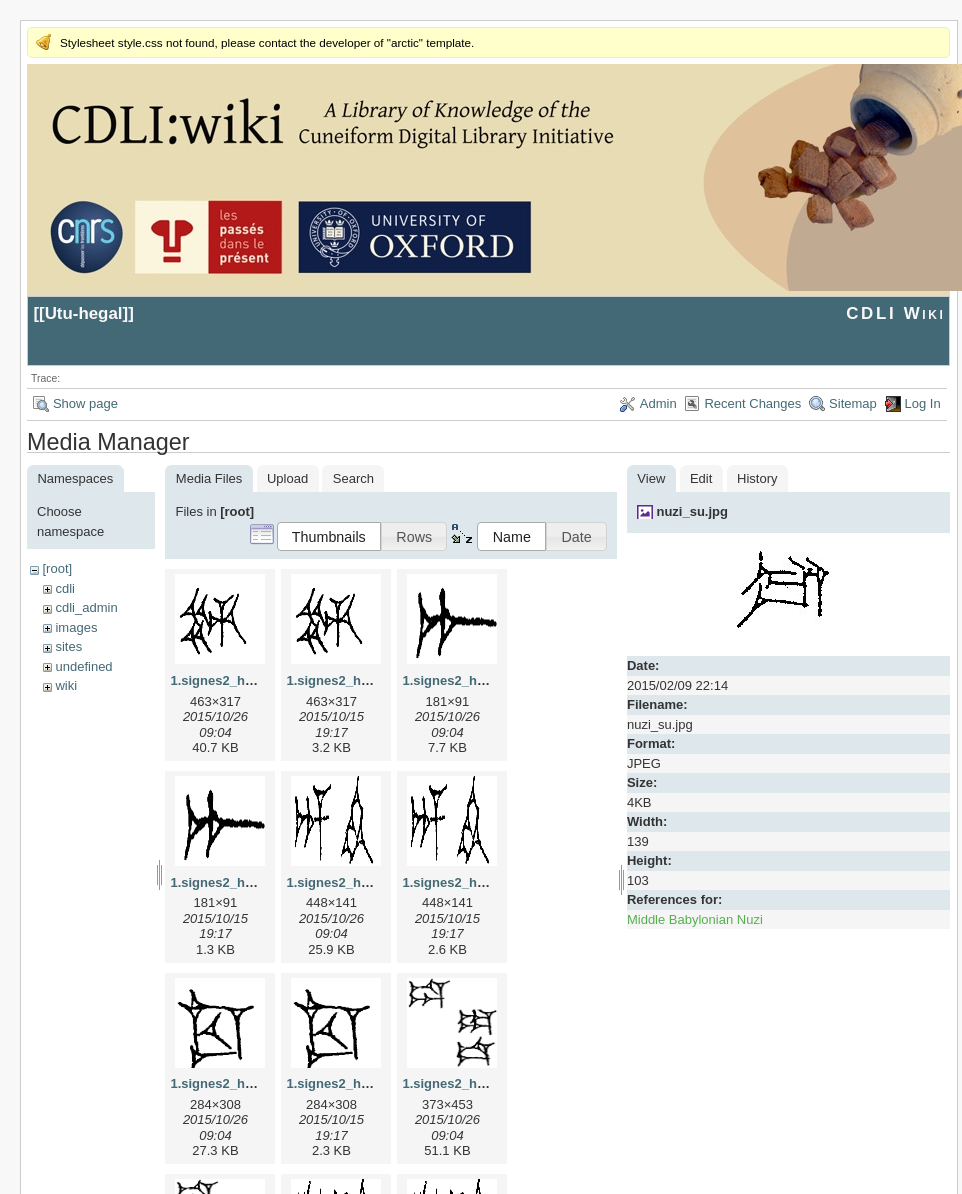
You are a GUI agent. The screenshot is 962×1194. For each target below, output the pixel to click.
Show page (85, 403)
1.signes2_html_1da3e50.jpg (490, 1083)
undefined (83, 666)
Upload (287, 478)
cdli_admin (86, 607)
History (757, 478)
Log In (923, 403)
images (76, 627)
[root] (57, 568)
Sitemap (853, 403)
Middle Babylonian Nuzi (695, 919)
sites (68, 646)
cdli (65, 588)
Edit (701, 478)
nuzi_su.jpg (692, 511)
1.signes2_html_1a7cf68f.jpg (490, 680)
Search (353, 478)
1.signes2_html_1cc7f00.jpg (256, 1083)
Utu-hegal (84, 313)
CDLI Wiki (895, 313)
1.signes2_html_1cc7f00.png (374, 1083)
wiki (66, 685)
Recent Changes (752, 403)
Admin (658, 403)
